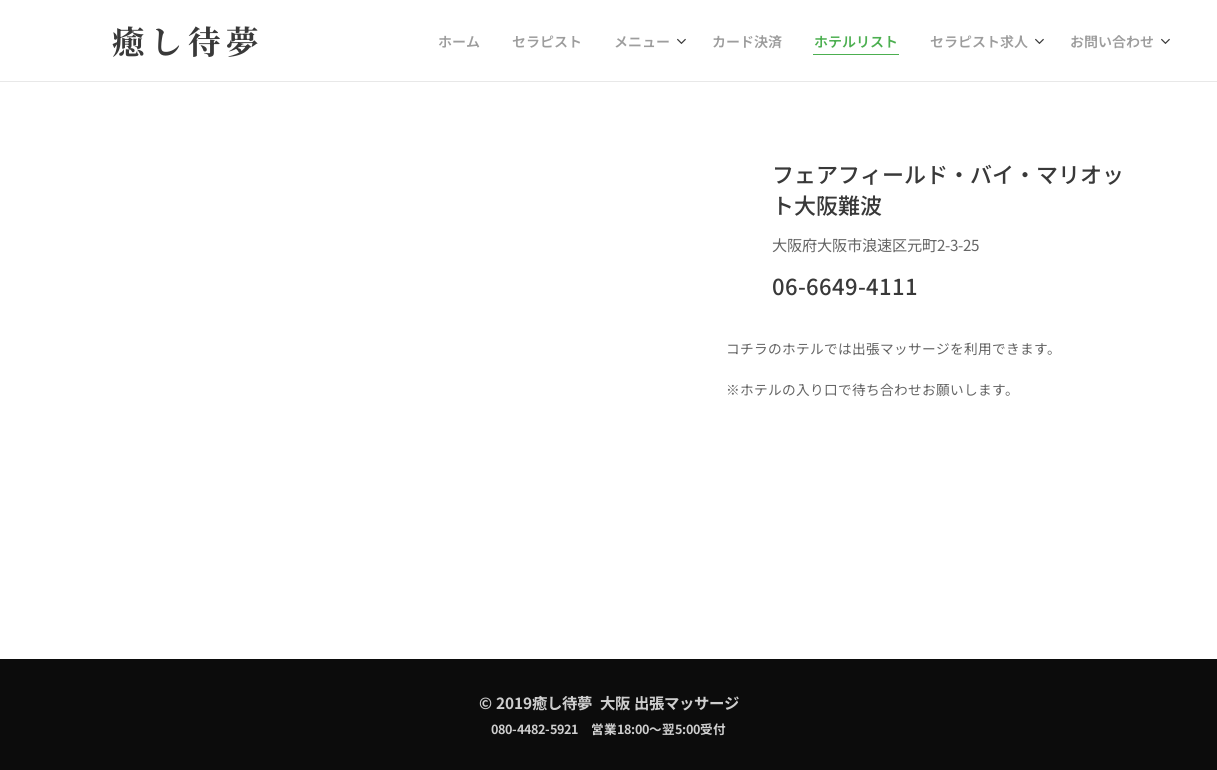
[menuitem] (508, 41)
